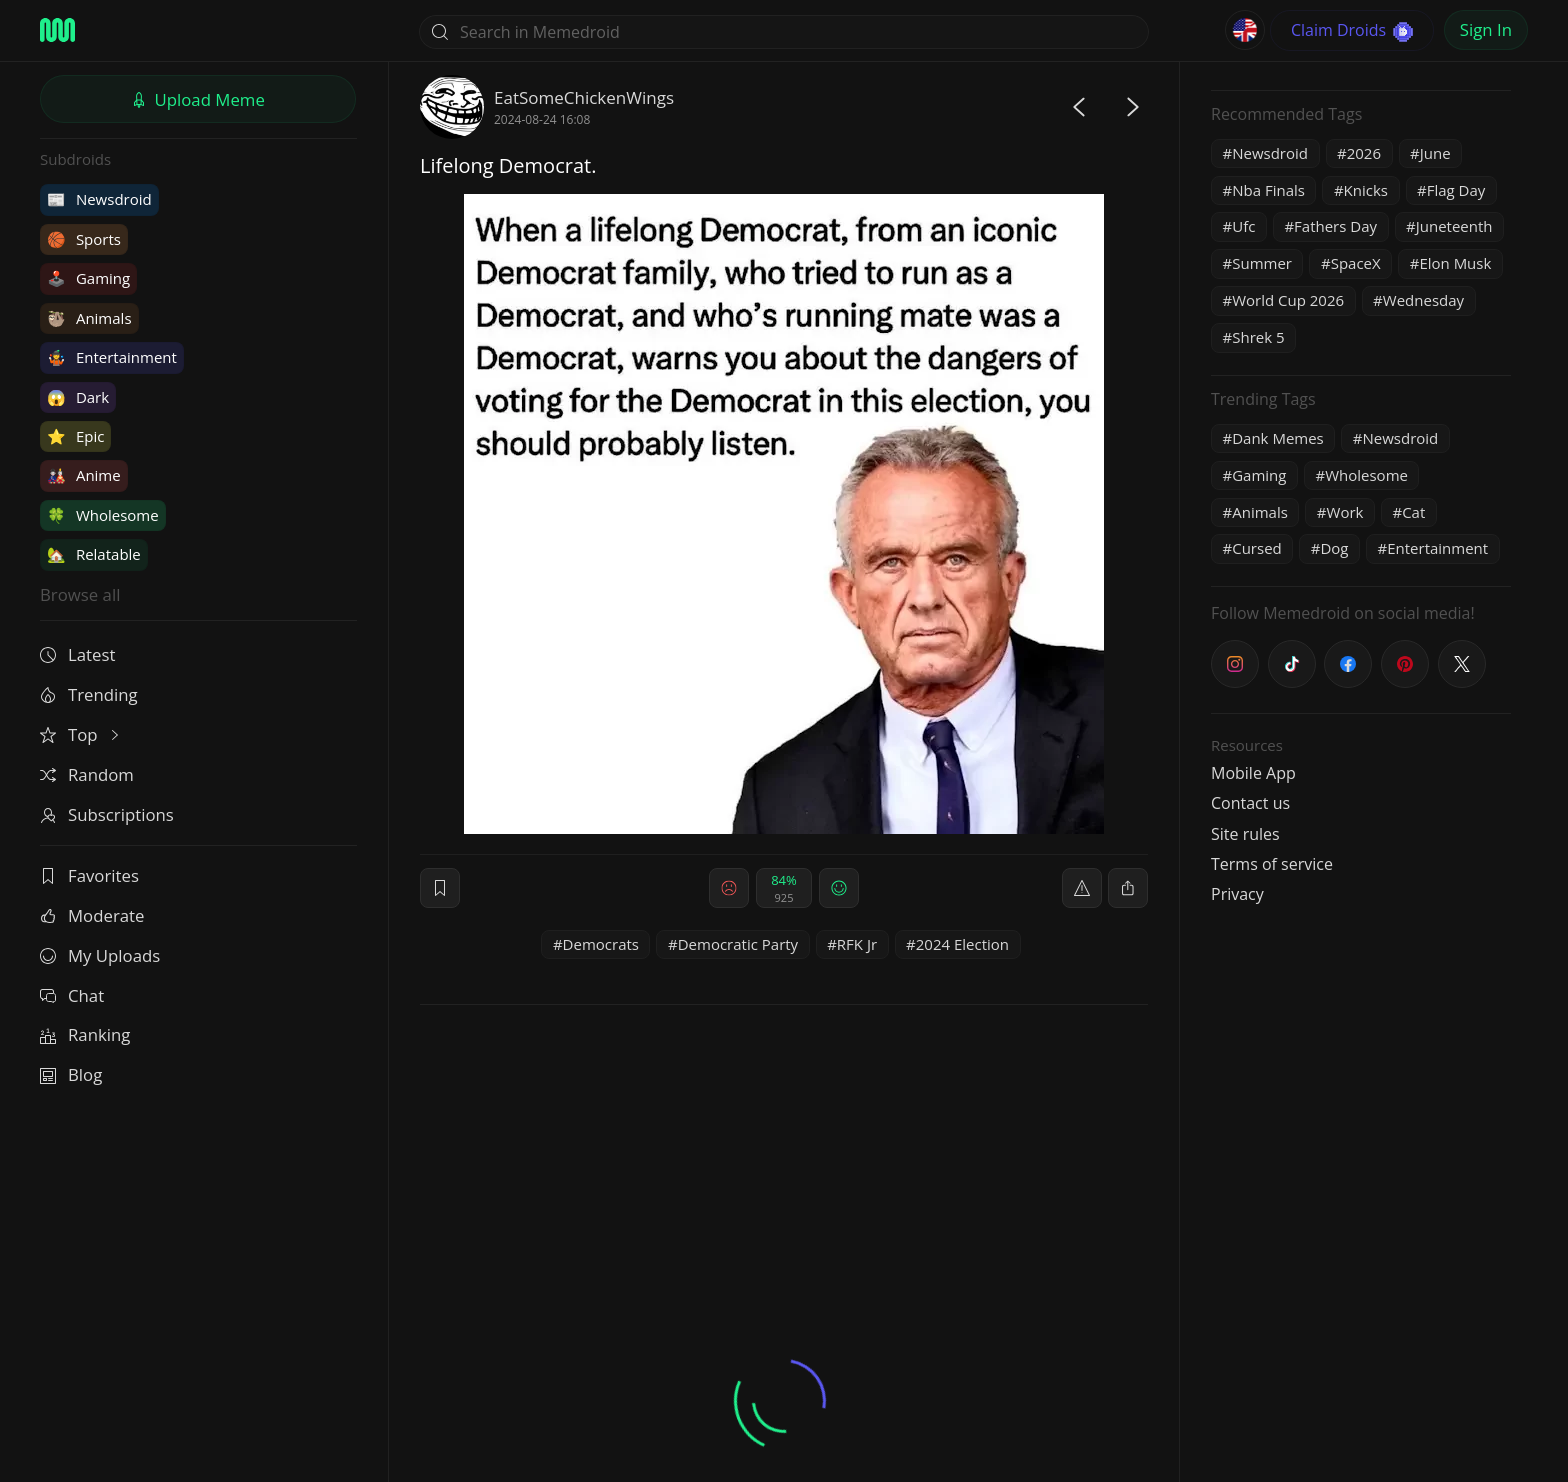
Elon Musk (1455, 263)
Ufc (1243, 226)
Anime (84, 475)
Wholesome (103, 515)
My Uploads (100, 955)
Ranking (85, 1034)
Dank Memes (1278, 438)
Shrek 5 (1258, 337)
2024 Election (962, 944)
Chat (72, 995)
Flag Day (1456, 190)
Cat (1413, 512)
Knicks (1366, 190)
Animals (89, 318)
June (1435, 153)
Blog (71, 1074)
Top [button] (81, 734)
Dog (1334, 548)
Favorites (89, 875)
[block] (1128, 888)
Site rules (1245, 834)
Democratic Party (738, 944)
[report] (1082, 888)
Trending (89, 694)
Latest (77, 654)
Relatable (94, 554)
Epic (75, 436)
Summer (1262, 263)
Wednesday (1423, 300)
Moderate (92, 915)
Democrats (601, 944)
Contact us (1250, 803)
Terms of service (1272, 864)
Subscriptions (107, 814)
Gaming (88, 278)
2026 (1364, 153)
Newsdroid (99, 199)
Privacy (1237, 894)
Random (87, 774)
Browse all (80, 594)
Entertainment (112, 357)
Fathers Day (1335, 226)
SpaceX (1356, 263)
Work (1345, 512)
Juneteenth (1454, 226)
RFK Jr (857, 944)
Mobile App (1253, 773)
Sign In (1486, 29)
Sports (84, 239)
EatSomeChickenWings (584, 97)
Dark (78, 397)
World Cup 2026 (1288, 300)
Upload (198, 99)
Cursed (1257, 548)
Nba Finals (1268, 190)
